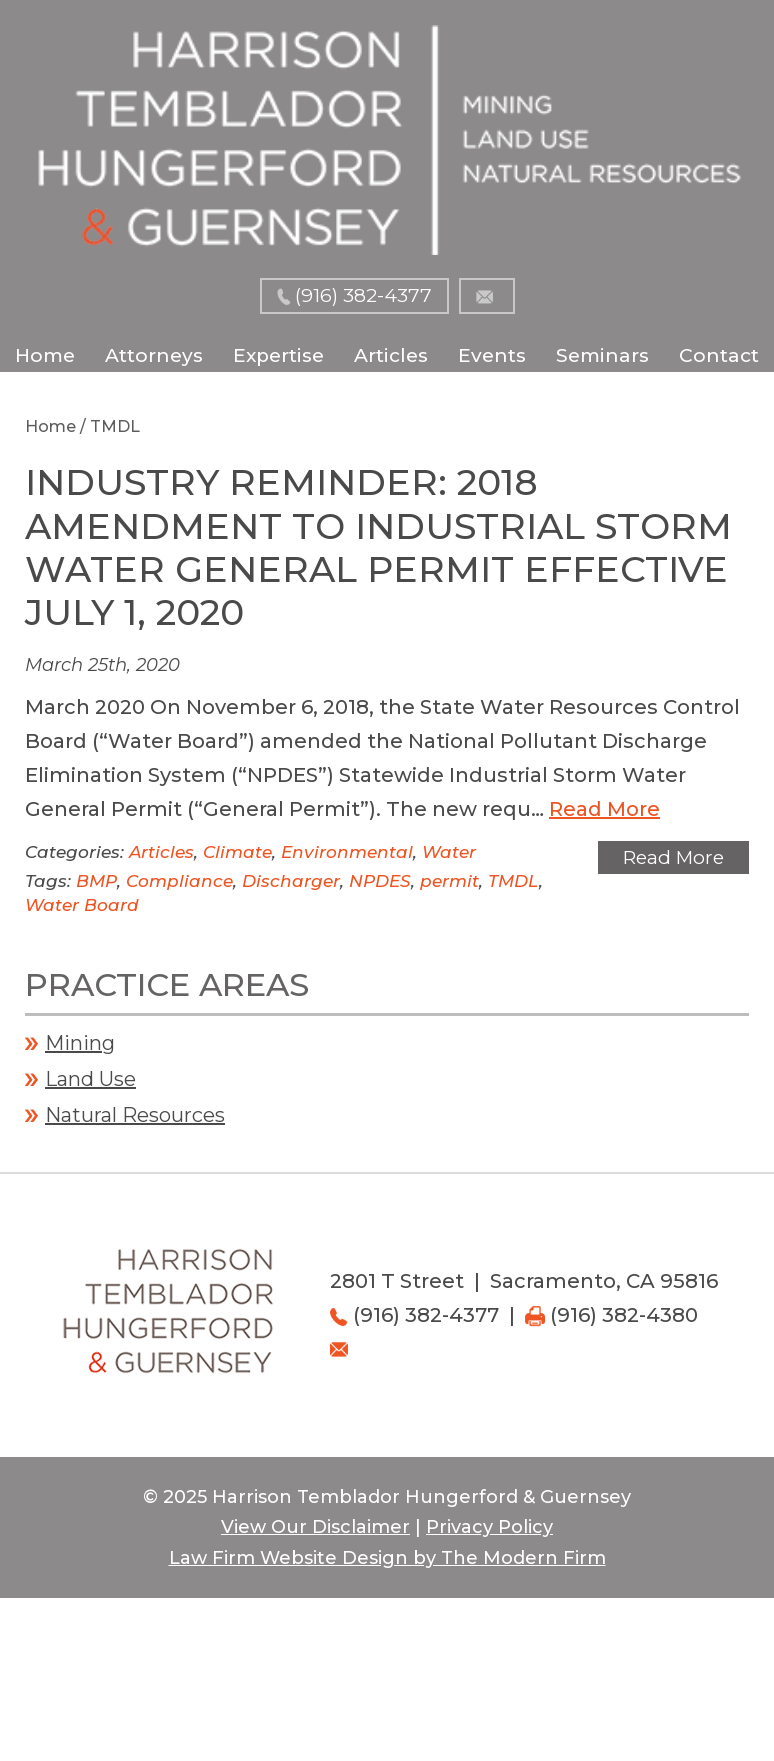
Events (492, 355)
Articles (391, 355)
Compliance (179, 881)
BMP (96, 881)
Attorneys (154, 355)
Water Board (82, 905)
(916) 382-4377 (363, 295)
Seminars (602, 355)
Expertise (278, 355)
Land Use (90, 1079)
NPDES (380, 881)
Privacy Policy (489, 1527)
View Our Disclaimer (315, 1527)
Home (45, 355)
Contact (719, 355)
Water (449, 852)
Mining (80, 1043)
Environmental (347, 852)
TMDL (513, 881)
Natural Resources (135, 1115)
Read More (604, 809)
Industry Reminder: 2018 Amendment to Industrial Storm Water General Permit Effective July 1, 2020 (378, 547)
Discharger (291, 881)
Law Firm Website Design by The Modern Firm (387, 1558)
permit (449, 881)
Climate (237, 852)
